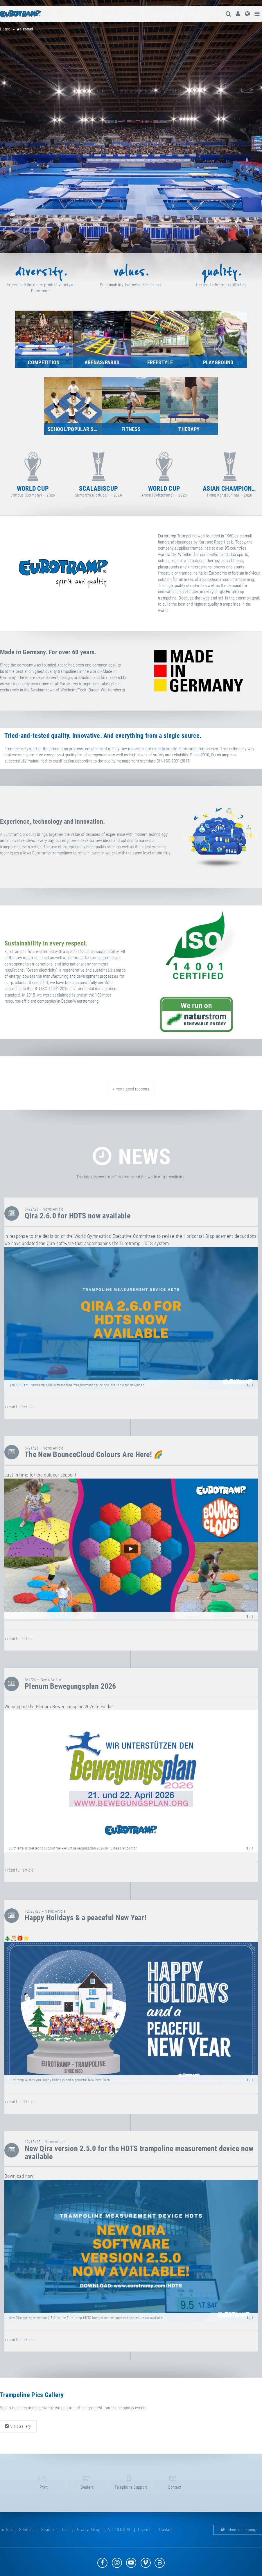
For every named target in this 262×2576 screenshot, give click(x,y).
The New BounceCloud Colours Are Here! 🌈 (94, 1454)
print (43, 2485)
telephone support (131, 2485)
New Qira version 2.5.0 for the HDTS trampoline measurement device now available (139, 2152)
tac (65, 2535)
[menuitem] (237, 14)
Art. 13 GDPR (118, 2535)
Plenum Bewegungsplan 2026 (70, 1686)
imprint (144, 2535)
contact (174, 2485)
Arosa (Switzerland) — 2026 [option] (230, 472)
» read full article (19, 1407)
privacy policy (88, 2535)
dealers (87, 2485)
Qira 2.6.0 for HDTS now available (77, 1215)
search (47, 2535)
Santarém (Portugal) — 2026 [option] (164, 472)
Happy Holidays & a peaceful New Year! (85, 1917)
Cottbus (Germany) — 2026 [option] (98, 472)
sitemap (26, 2535)
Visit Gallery (18, 2426)
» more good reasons (131, 1089)
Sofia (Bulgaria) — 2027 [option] (33, 472)
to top (6, 2535)
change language (237, 2535)
